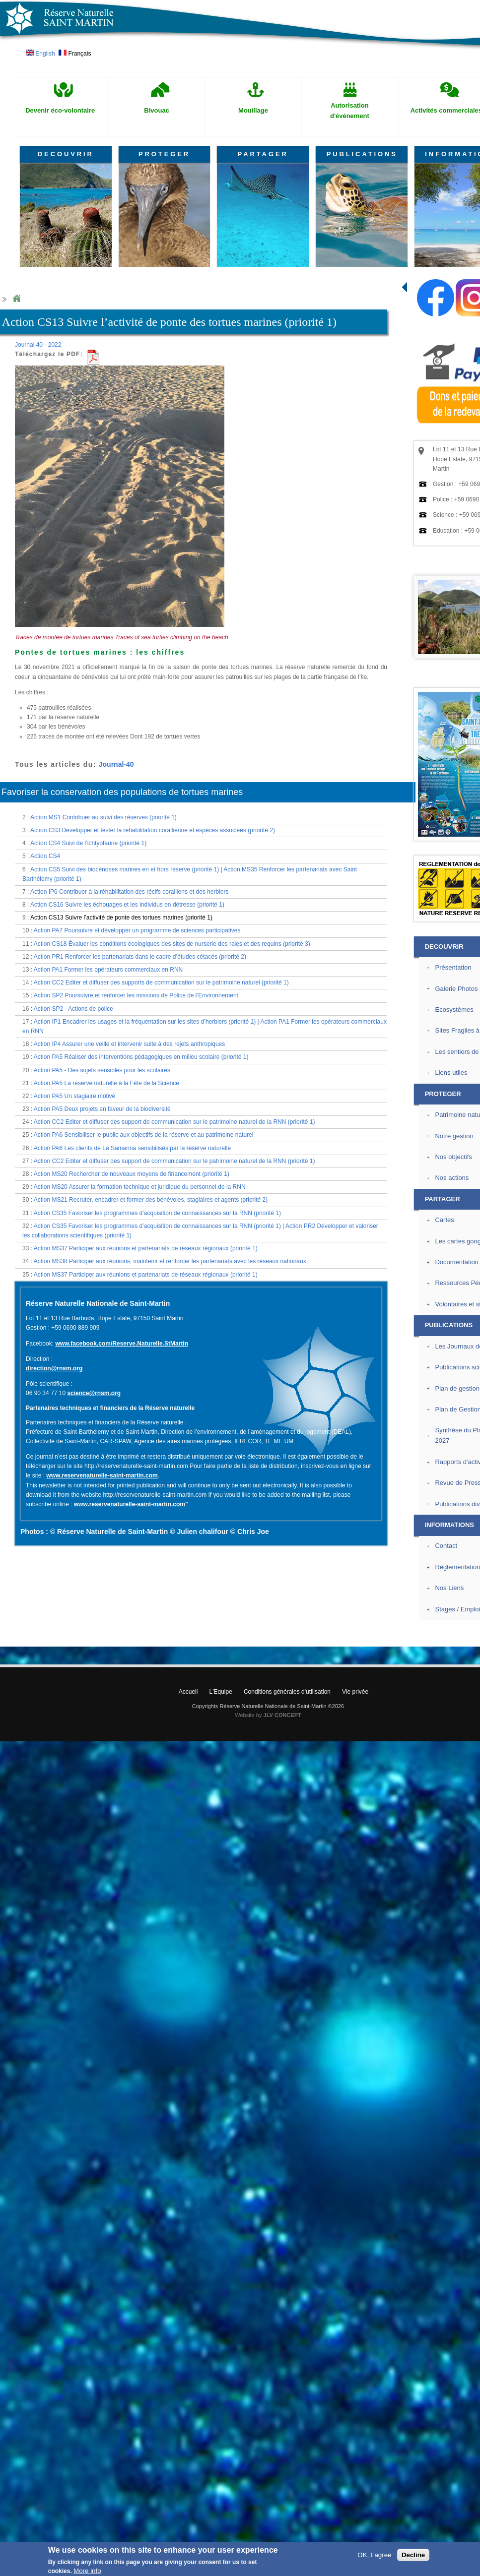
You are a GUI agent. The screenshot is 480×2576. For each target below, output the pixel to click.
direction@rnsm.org (54, 1368)
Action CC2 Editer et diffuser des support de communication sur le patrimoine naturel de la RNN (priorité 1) (174, 1121)
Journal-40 (116, 764)
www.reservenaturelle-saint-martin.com (101, 1475)
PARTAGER (263, 154)
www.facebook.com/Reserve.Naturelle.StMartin (121, 1343)
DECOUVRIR (66, 154)
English (40, 53)
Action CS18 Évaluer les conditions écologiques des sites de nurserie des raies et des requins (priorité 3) (172, 943)
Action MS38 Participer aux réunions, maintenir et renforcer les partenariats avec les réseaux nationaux (170, 1261)
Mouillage (253, 110)
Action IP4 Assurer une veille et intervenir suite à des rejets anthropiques (129, 1044)
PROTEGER (164, 154)
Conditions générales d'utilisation (287, 1691)
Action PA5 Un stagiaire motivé (75, 1096)
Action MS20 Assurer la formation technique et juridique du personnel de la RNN (140, 1186)
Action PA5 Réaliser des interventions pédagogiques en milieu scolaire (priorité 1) (141, 1056)
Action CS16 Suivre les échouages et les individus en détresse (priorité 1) (127, 904)
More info (87, 2571)
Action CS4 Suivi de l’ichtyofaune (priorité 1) (88, 843)
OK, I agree (374, 2555)
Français (75, 53)
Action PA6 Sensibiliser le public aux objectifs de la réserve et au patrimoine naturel (144, 1134)
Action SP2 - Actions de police (73, 1008)
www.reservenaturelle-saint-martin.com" (131, 1504)
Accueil (188, 1691)
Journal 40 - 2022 (38, 344)
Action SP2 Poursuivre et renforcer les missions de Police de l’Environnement (136, 995)
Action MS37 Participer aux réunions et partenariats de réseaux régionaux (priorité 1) (146, 1248)
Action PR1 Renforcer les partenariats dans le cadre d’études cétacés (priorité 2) (140, 956)
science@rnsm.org (94, 1393)
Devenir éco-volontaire (60, 110)
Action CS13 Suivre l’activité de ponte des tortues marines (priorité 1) (121, 917)
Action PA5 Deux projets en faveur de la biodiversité (102, 1108)
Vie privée (355, 1691)
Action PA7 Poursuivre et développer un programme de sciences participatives (137, 930)
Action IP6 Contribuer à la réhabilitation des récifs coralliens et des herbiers (129, 891)
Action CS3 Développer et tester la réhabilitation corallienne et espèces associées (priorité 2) (152, 830)
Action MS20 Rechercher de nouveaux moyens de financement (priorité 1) (131, 1173)
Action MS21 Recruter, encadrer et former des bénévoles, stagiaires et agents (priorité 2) (151, 1199)
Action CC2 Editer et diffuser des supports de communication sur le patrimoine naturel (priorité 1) (161, 982)
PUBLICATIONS (362, 154)
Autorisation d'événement (349, 111)
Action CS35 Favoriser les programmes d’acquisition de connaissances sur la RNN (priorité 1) (157, 1213)
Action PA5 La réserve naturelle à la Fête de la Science (106, 1083)
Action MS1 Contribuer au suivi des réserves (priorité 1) (103, 817)
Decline (413, 2555)
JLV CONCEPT (282, 1715)
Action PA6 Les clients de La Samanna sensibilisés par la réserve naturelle (132, 1148)
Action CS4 (45, 856)
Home (16, 299)
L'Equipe (220, 1691)
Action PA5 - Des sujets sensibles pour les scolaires (102, 1070)
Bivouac (156, 110)
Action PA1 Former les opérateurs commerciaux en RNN (108, 969)
